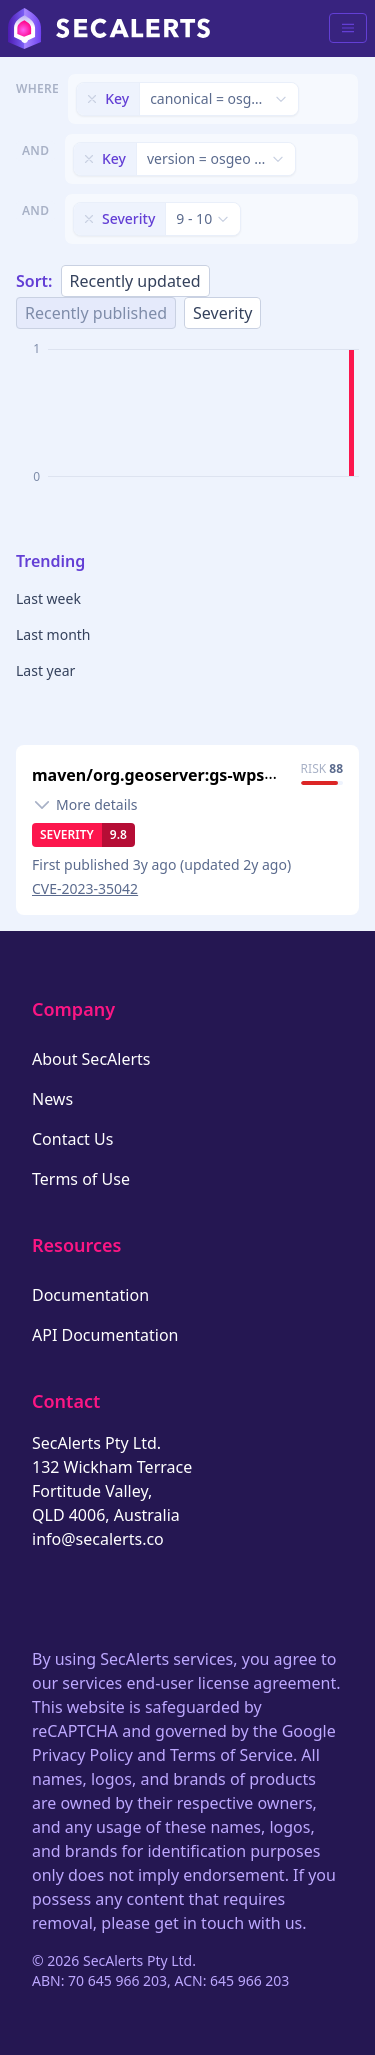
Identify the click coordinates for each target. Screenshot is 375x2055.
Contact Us (72, 1139)
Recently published (96, 313)
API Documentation (105, 1335)
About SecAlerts (91, 1059)
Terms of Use (81, 1179)
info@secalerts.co (98, 1539)
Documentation (90, 1295)
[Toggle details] (85, 805)
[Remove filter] (92, 99)
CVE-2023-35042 (85, 888)
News (52, 1099)
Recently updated (135, 281)
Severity (222, 313)
